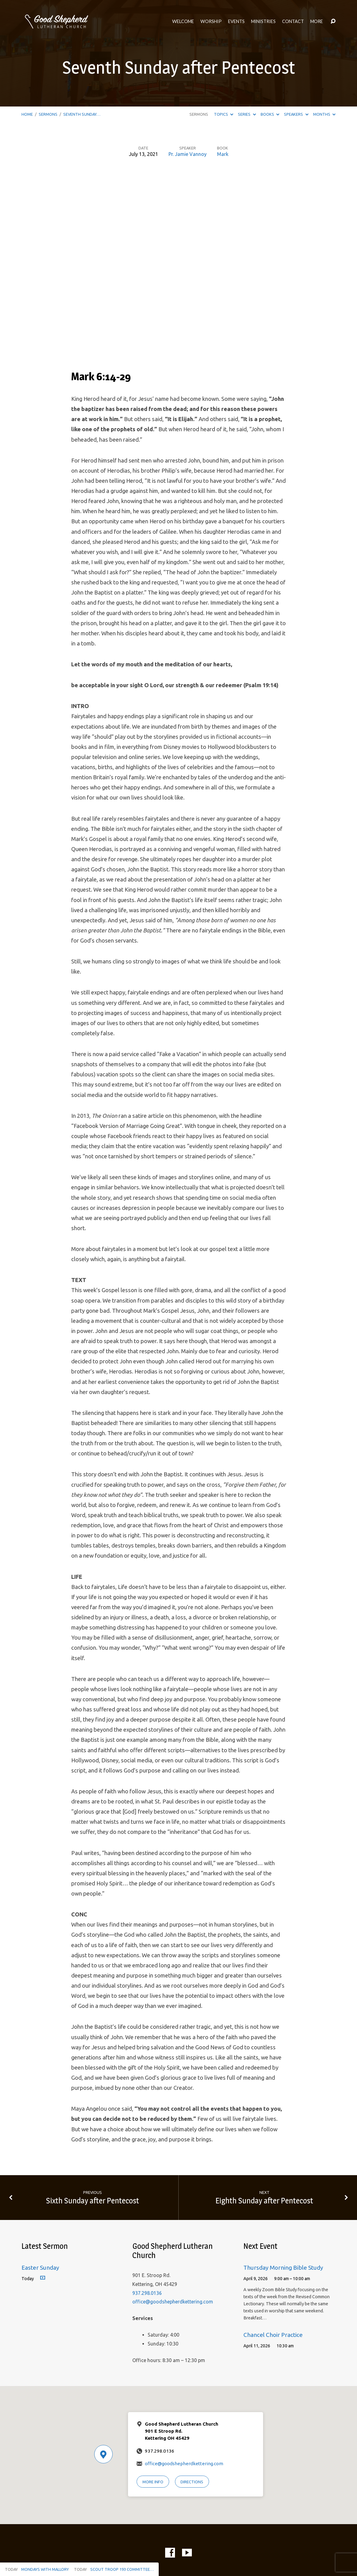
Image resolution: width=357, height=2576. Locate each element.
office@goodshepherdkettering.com (172, 2301)
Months (324, 114)
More (316, 21)
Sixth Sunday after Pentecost (92, 2200)
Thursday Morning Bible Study (283, 2267)
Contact (293, 21)
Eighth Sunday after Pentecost (264, 2200)
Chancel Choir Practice (273, 2334)
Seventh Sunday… (81, 114)
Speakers (296, 114)
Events (236, 21)
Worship (211, 21)
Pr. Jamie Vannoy (188, 154)
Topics (223, 114)
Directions (191, 2482)
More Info (152, 2482)
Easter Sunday (40, 2267)
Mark (222, 154)
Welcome (183, 21)
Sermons (48, 114)
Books (270, 114)
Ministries (263, 21)
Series (247, 114)
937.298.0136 (147, 2293)
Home (27, 114)
